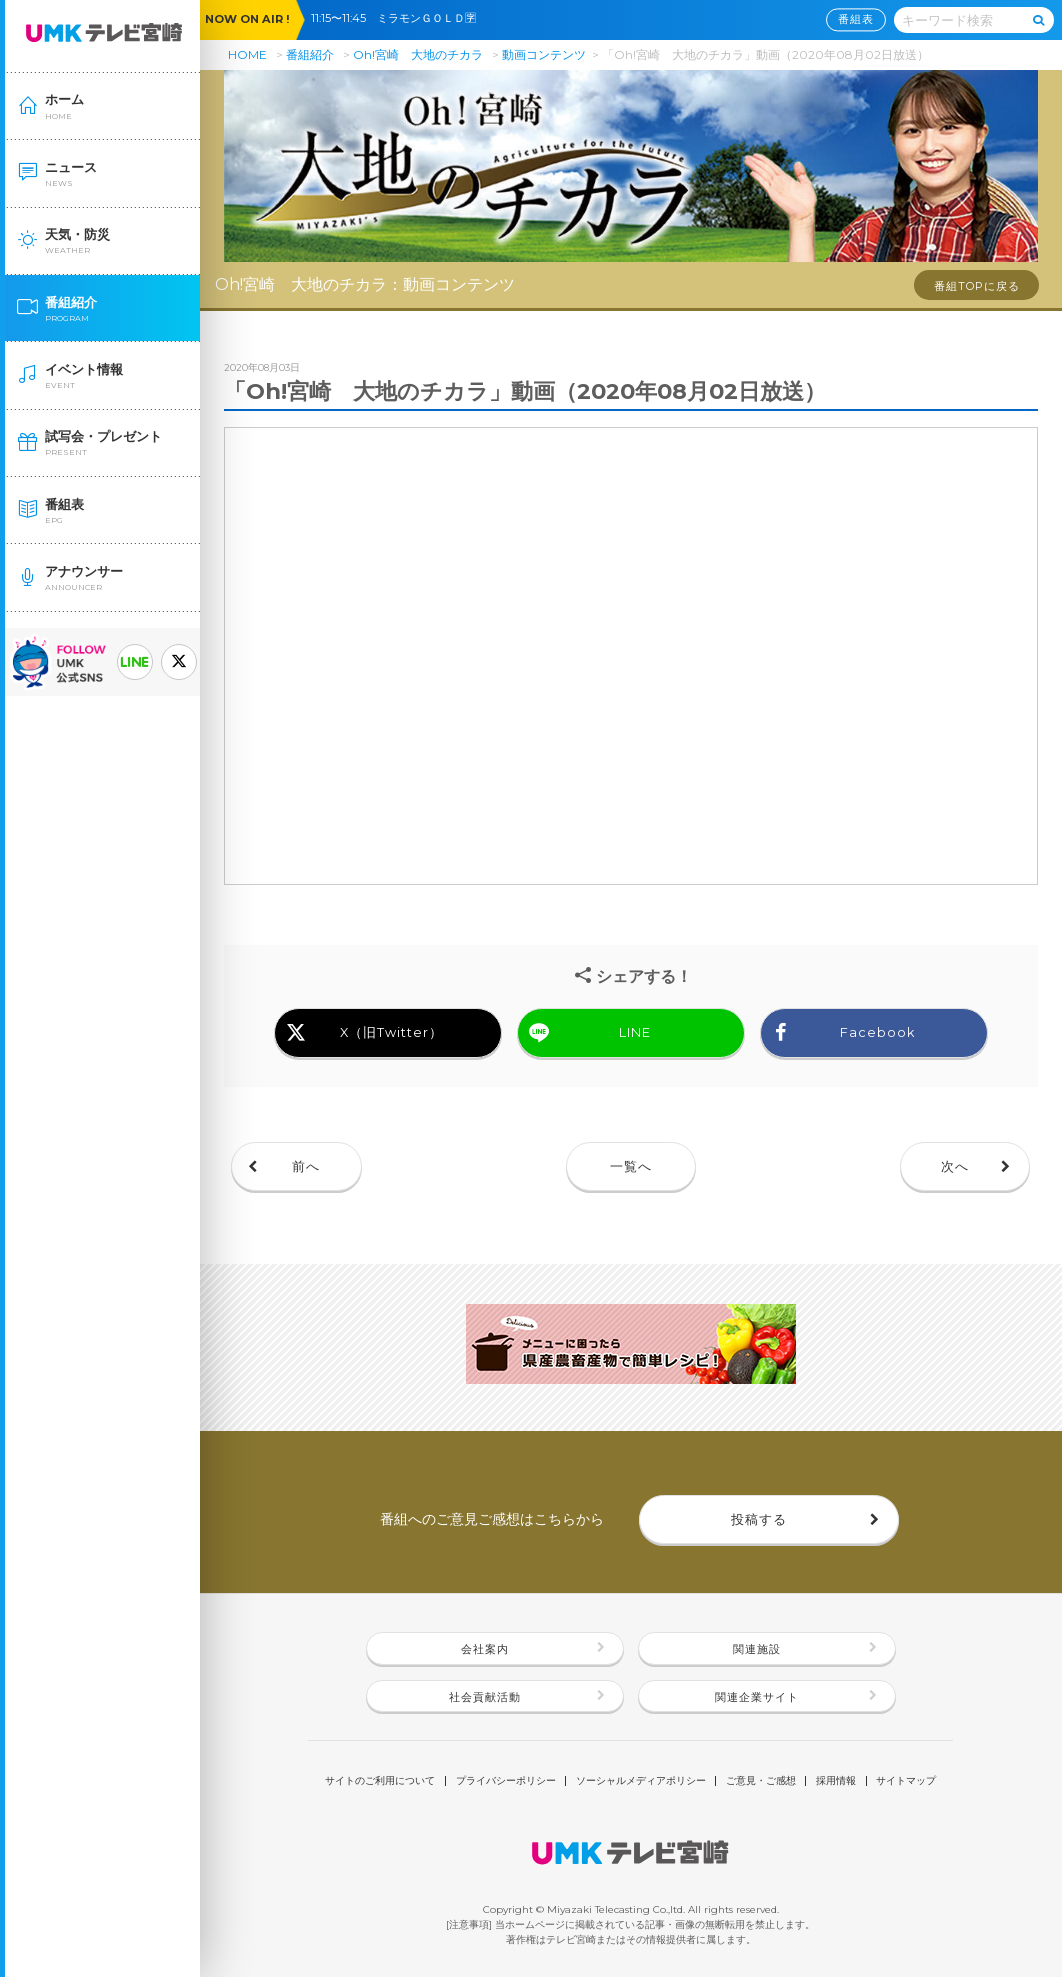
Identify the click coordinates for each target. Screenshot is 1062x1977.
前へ (306, 1166)
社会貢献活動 (485, 1697)
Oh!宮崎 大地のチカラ (418, 54)
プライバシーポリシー (506, 1781)
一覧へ (631, 1166)
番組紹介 (310, 54)
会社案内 (485, 1649)
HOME (247, 54)
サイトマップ (906, 1781)
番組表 (856, 20)
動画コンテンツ (544, 54)
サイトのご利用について (380, 1781)
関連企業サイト (757, 1697)
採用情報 (836, 1781)
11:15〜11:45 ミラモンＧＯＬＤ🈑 (399, 18)
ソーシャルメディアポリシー (641, 1781)
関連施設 (757, 1649)
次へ (955, 1166)
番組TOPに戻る (977, 286)
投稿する (759, 1519)
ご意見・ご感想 (761, 1781)
